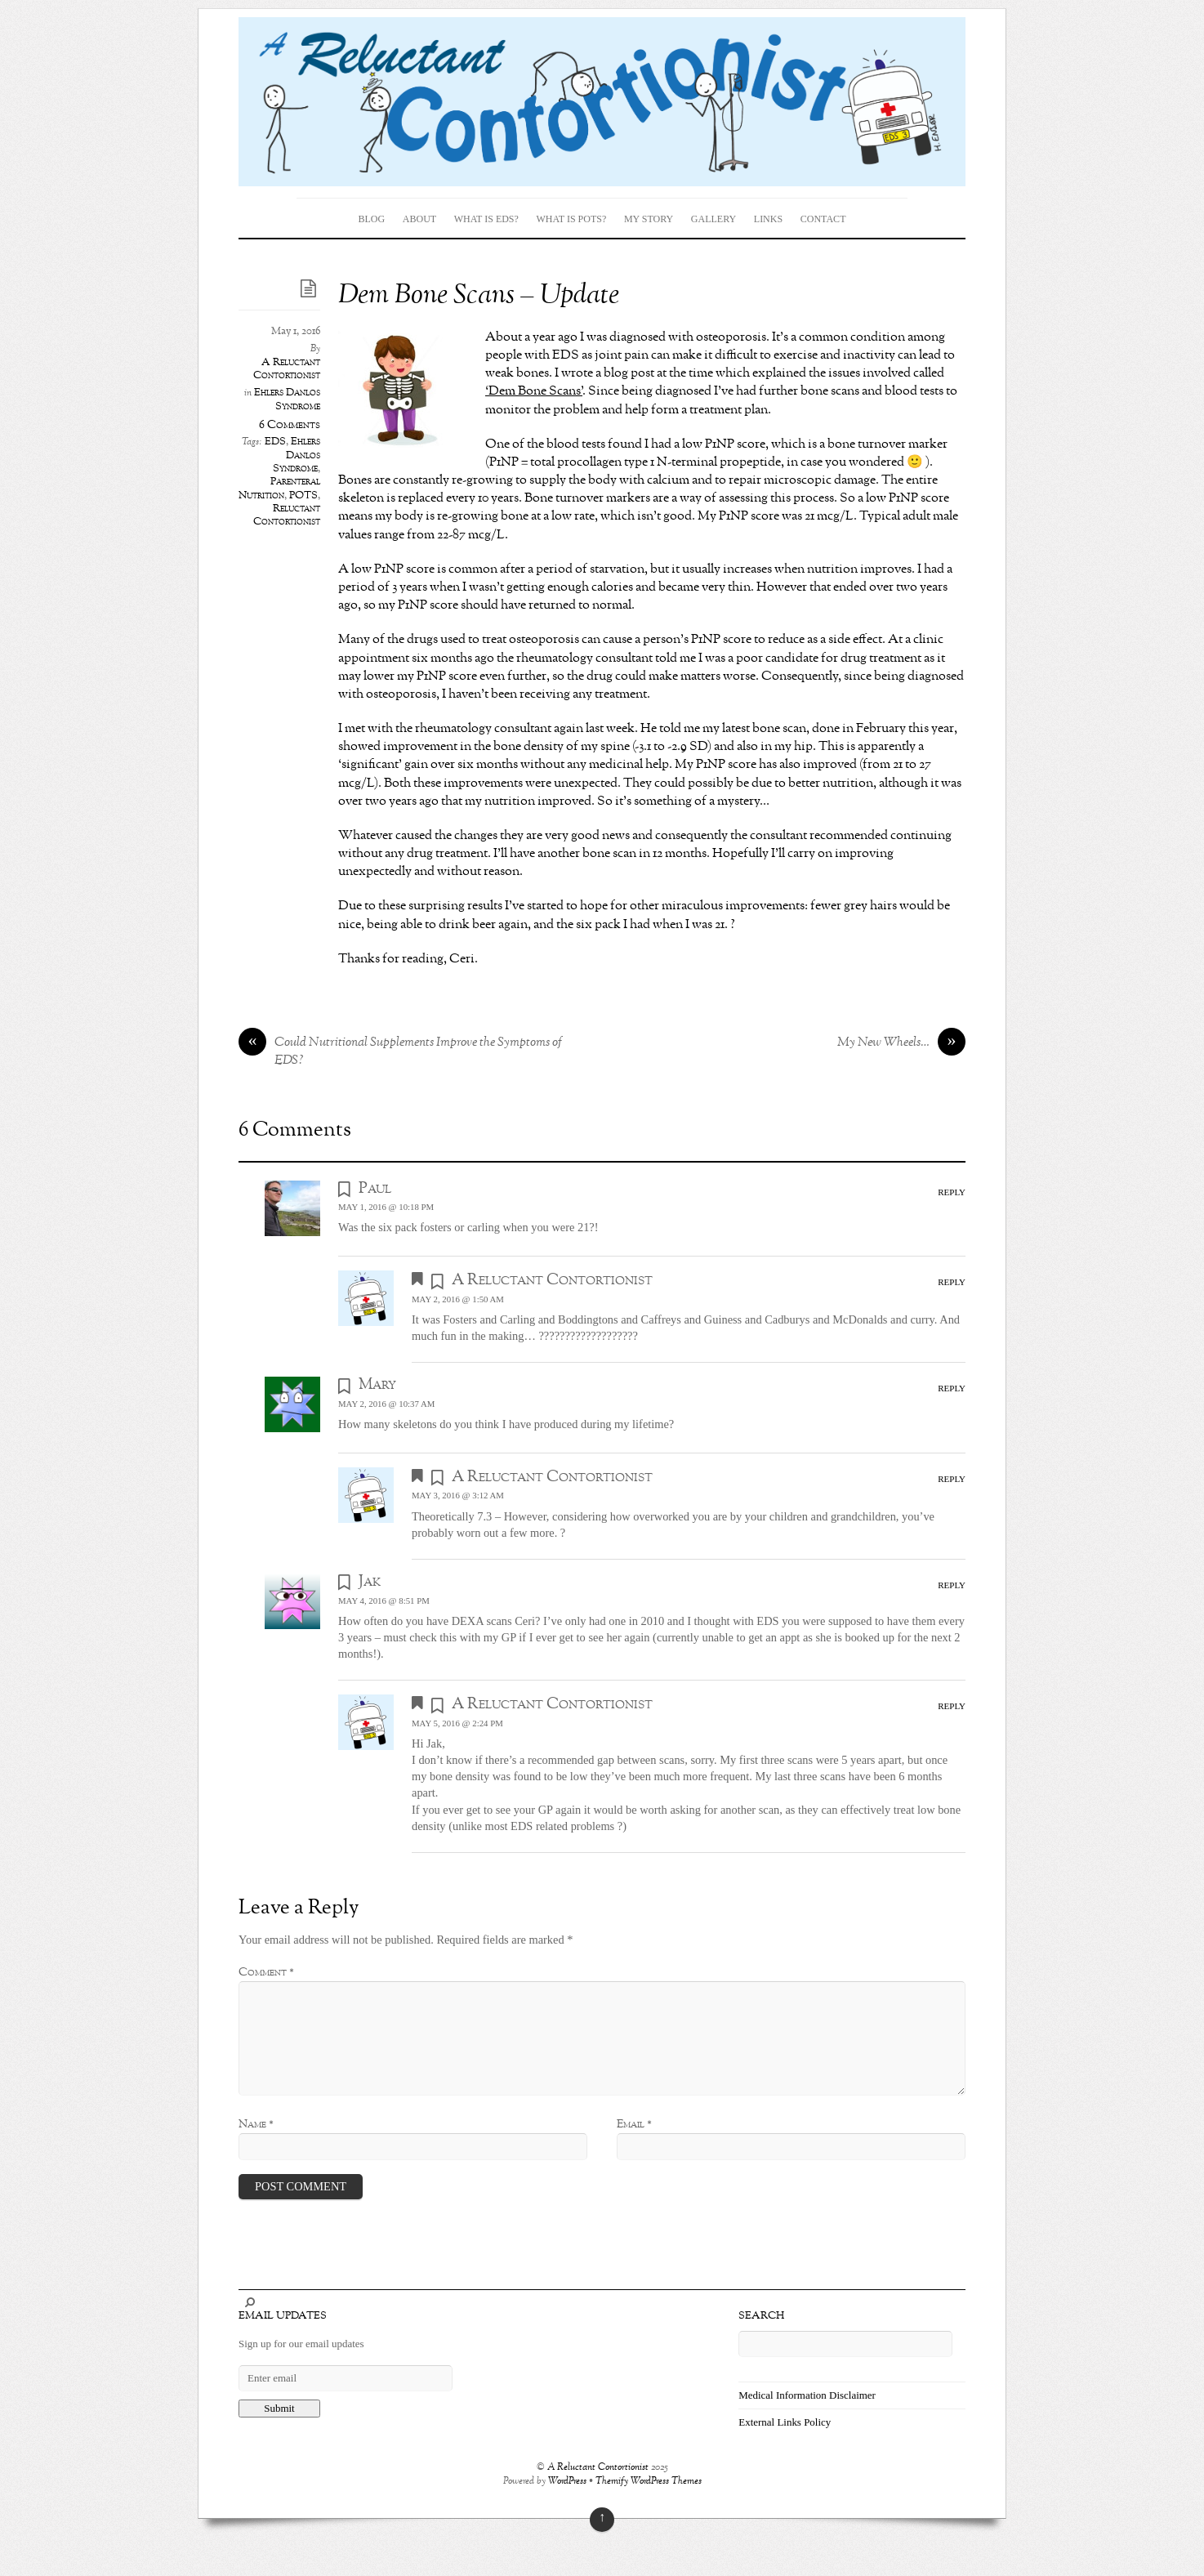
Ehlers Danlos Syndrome (287, 400)
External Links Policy (784, 2422)
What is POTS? (571, 219)
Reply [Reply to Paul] (951, 1192)
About (419, 219)
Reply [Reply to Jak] (951, 1585)
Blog (372, 219)
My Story (648, 219)
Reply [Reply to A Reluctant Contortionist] (951, 1282)
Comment (266, 1972)
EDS (275, 442)
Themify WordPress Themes (648, 2482)
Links (768, 219)
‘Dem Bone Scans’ (533, 391)
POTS (303, 496)
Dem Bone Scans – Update (478, 296)
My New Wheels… (901, 1043)
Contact (823, 219)
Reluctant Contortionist (286, 515)
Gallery (713, 219)
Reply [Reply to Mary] (951, 1388)
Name (256, 2124)
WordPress (567, 2482)
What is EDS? (486, 219)
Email (634, 2124)
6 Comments (289, 425)
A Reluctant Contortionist (286, 369)
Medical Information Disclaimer (807, 2395)
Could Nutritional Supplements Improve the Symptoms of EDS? (400, 1052)
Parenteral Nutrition (279, 488)
